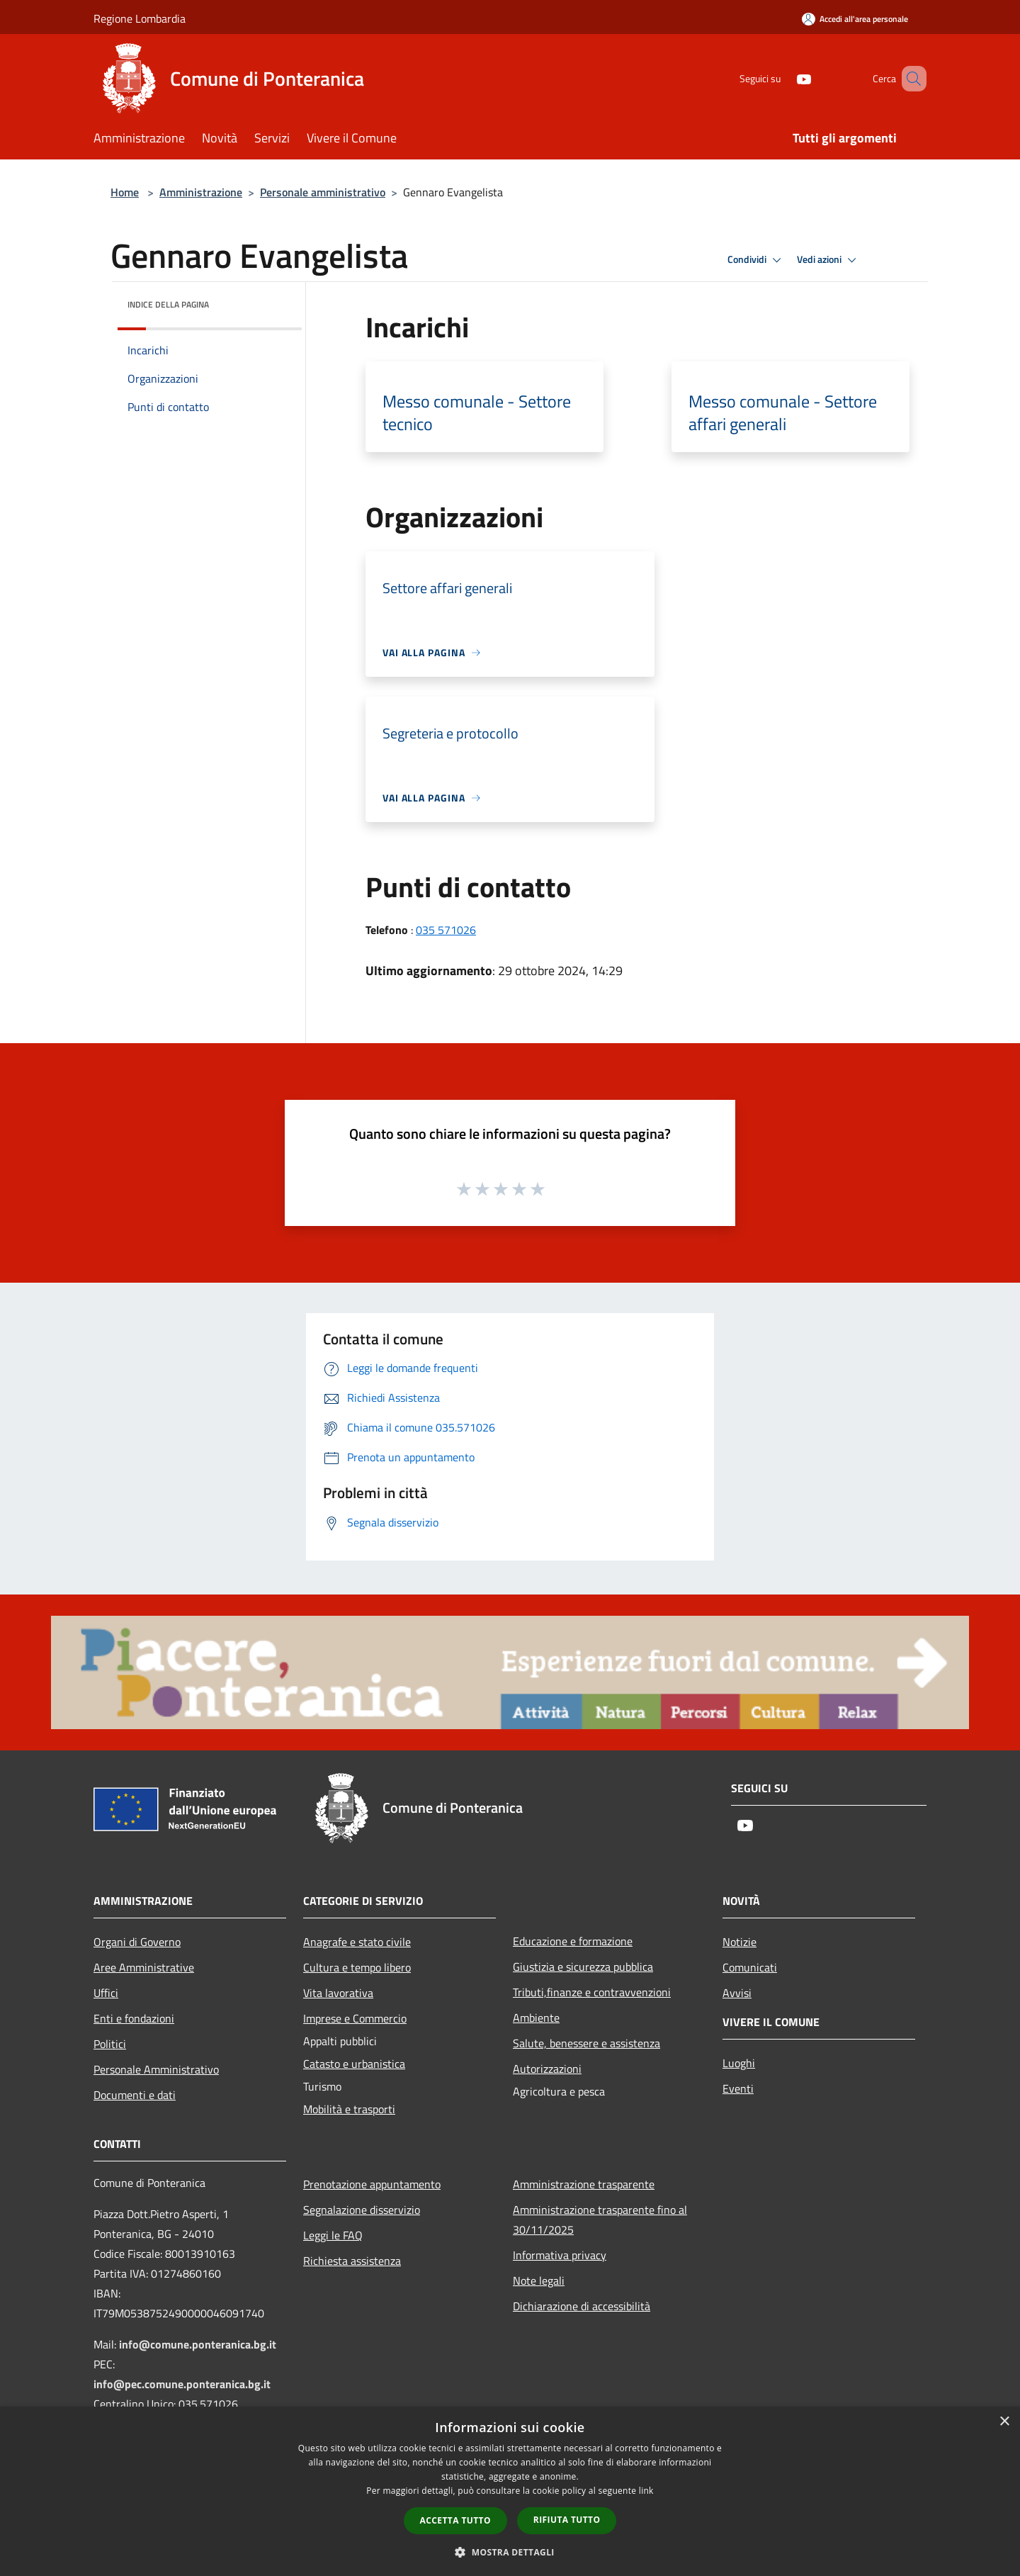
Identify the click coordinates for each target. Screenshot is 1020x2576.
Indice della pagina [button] (168, 304)
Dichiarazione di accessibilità (581, 2306)
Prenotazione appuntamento (372, 2184)
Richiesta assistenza (352, 2260)
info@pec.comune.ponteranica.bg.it (182, 2383)
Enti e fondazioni (134, 2018)
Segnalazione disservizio (361, 2209)
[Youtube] (783, 78)
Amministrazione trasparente (583, 2184)
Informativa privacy (559, 2254)
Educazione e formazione (573, 1941)
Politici (110, 2043)
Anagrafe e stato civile (357, 1941)
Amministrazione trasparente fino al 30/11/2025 (600, 2219)
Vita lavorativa (338, 1992)
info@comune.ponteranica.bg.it (197, 2344)
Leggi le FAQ (333, 2235)
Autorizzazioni (547, 2068)
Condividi (756, 260)
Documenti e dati (135, 2094)
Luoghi (738, 2062)
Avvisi (737, 1992)
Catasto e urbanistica (354, 2063)
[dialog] (510, 2491)
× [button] (1004, 2422)
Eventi (738, 2088)
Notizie (739, 1941)
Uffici (106, 1992)
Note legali (539, 2280)
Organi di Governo (137, 1941)
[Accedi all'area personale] (854, 18)
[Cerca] (909, 79)
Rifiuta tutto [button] (567, 2520)
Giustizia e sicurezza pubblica (583, 1966)
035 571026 (446, 929)
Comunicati (749, 1967)
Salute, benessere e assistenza (586, 2043)
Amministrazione (200, 192)
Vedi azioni (829, 260)
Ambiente (536, 2017)
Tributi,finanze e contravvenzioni (592, 1992)
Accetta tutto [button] (455, 2520)
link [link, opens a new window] (646, 2491)
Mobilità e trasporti (349, 2108)
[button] (510, 2552)
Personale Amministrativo (156, 2069)
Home (124, 192)
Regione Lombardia (140, 18)
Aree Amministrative (144, 1967)
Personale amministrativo (322, 192)
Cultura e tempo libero (357, 1967)
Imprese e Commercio (355, 2018)
